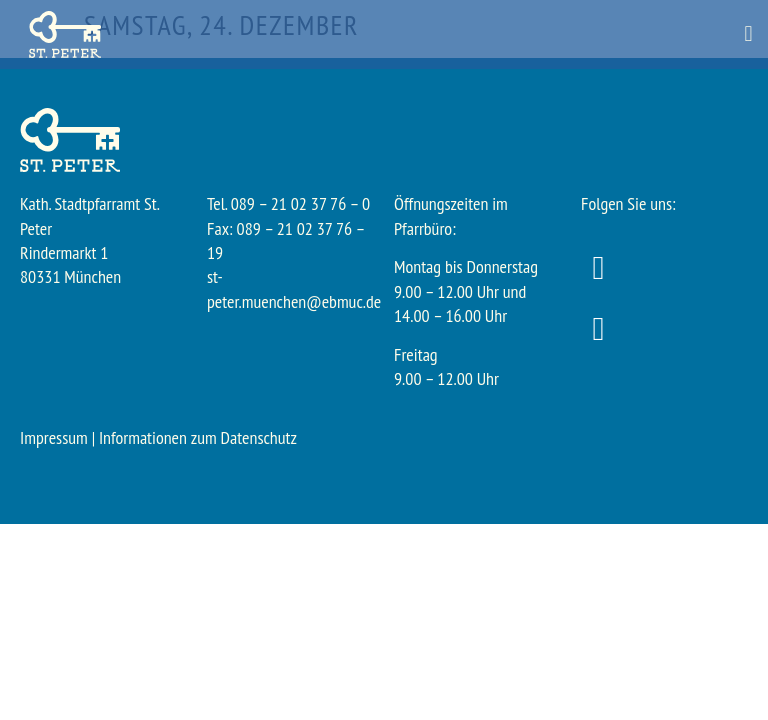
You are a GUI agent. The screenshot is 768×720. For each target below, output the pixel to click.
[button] (748, 34)
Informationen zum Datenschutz (198, 437)
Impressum (54, 437)
